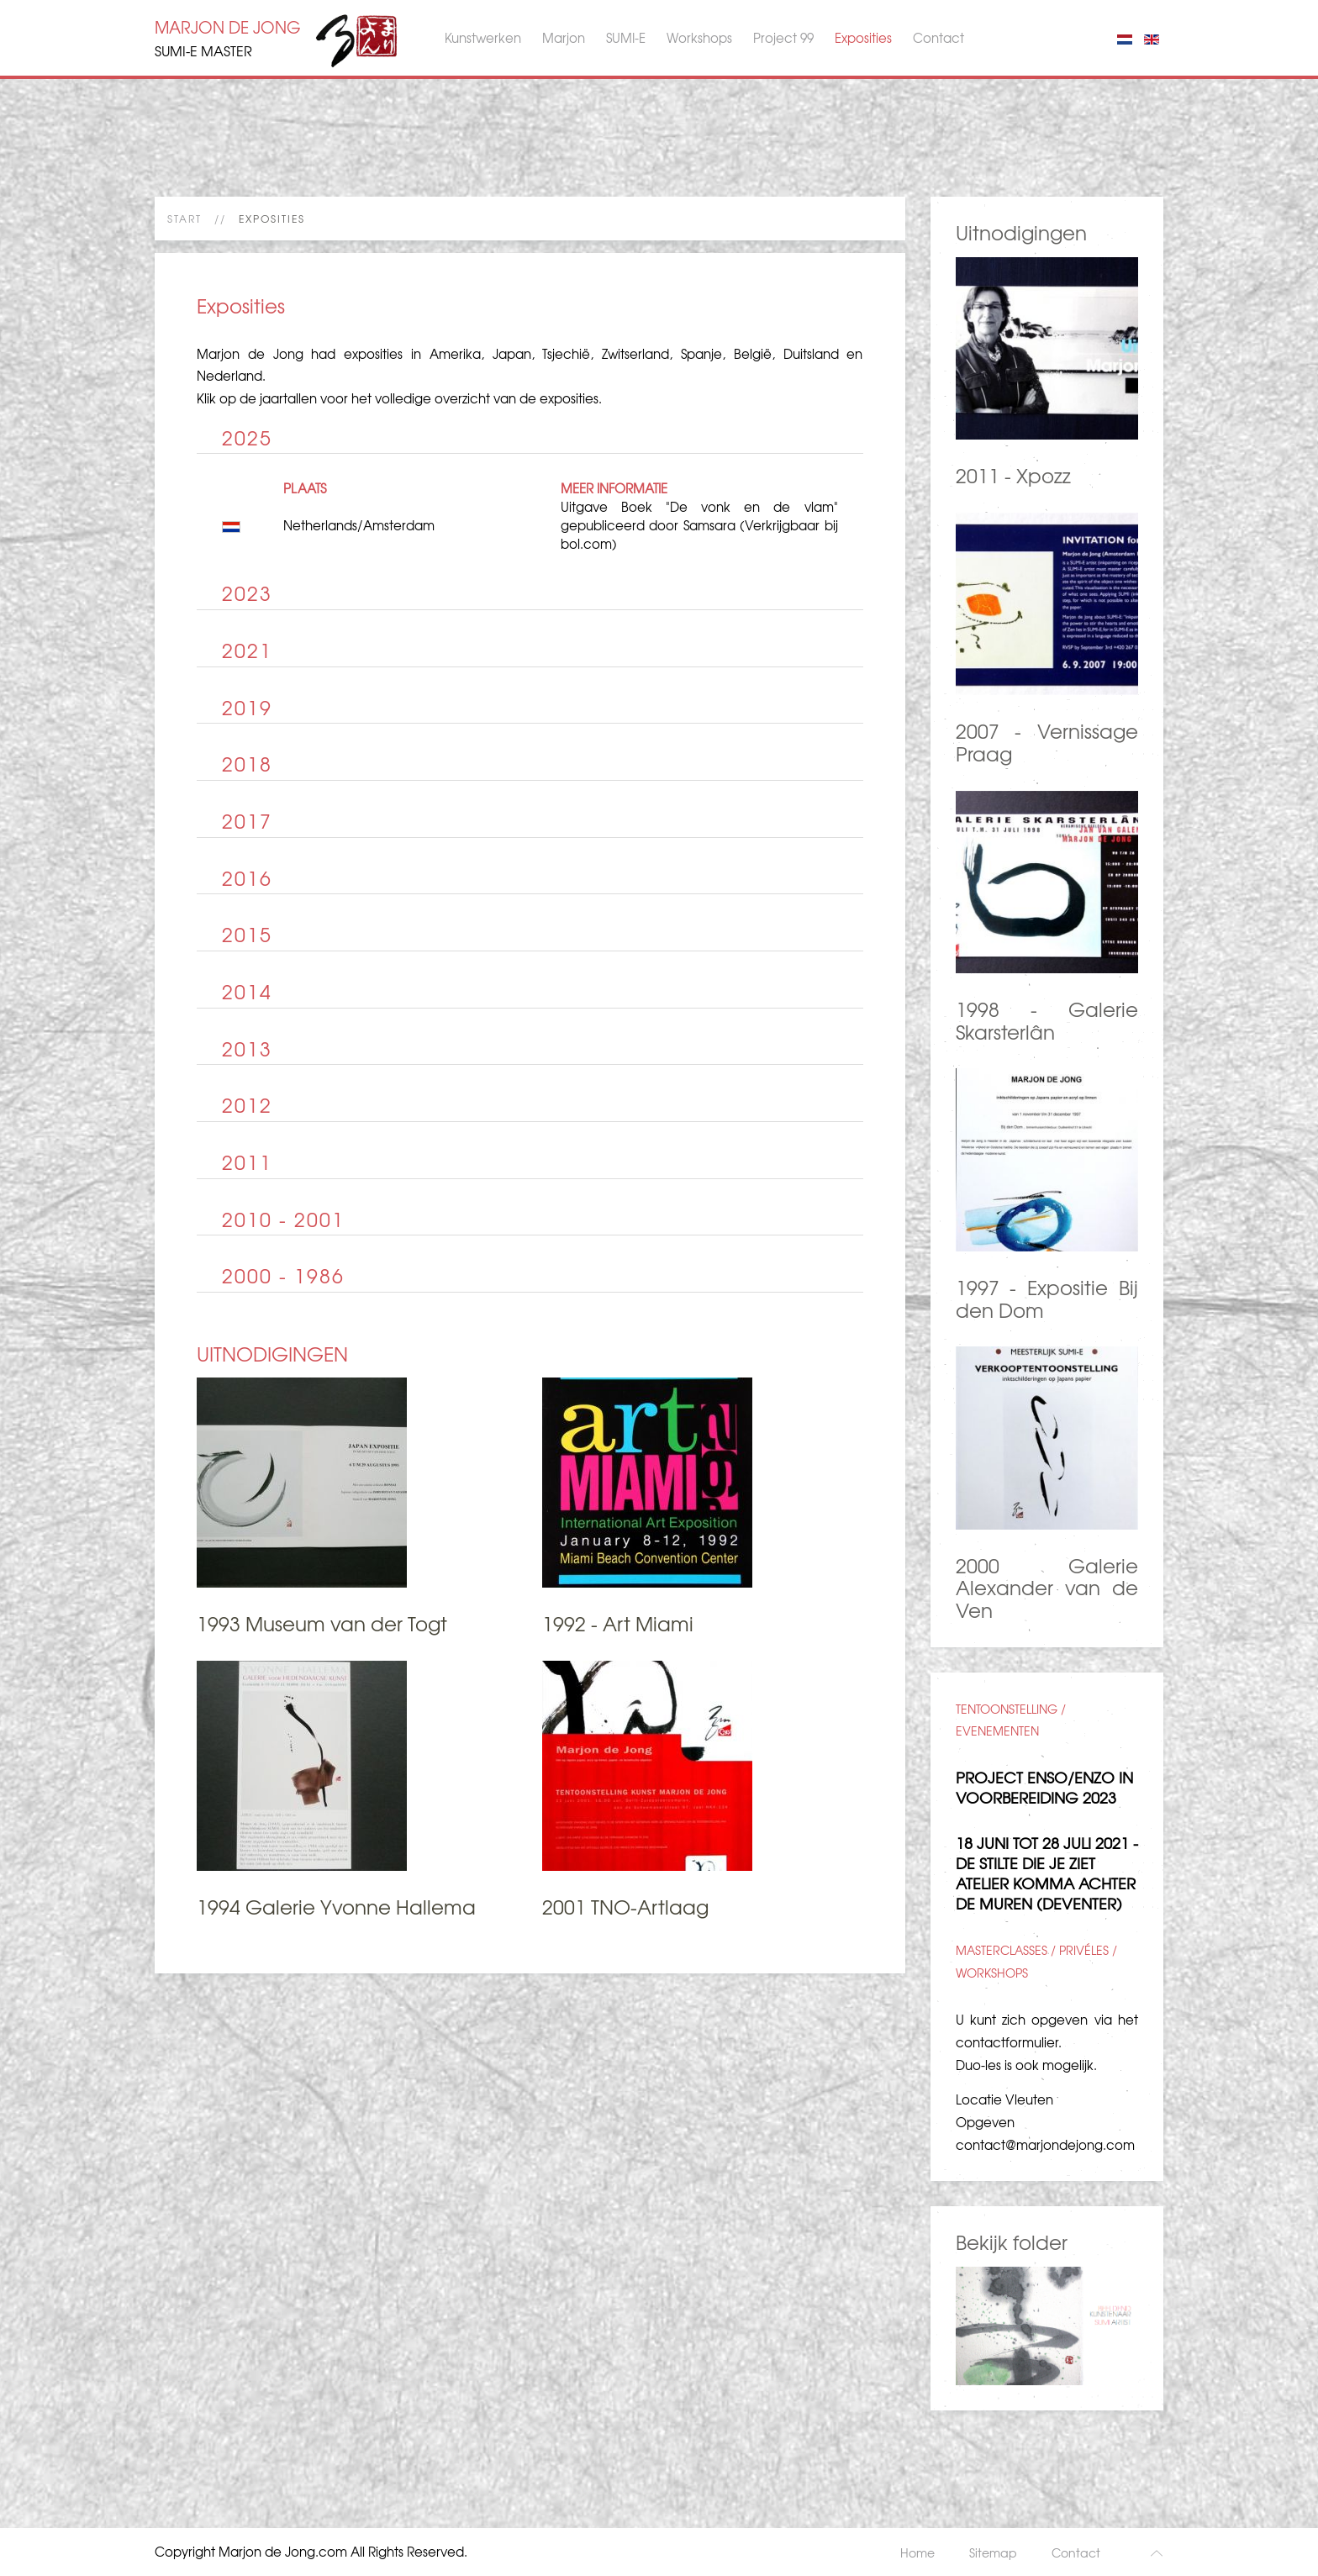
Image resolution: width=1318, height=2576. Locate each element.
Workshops (699, 38)
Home (917, 2552)
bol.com (586, 544)
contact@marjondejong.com (1045, 2145)
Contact (938, 38)
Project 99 (783, 38)
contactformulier (1007, 2042)
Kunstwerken (483, 38)
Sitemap (993, 2552)
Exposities (863, 38)
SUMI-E (626, 38)
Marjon (563, 38)
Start (184, 218)
